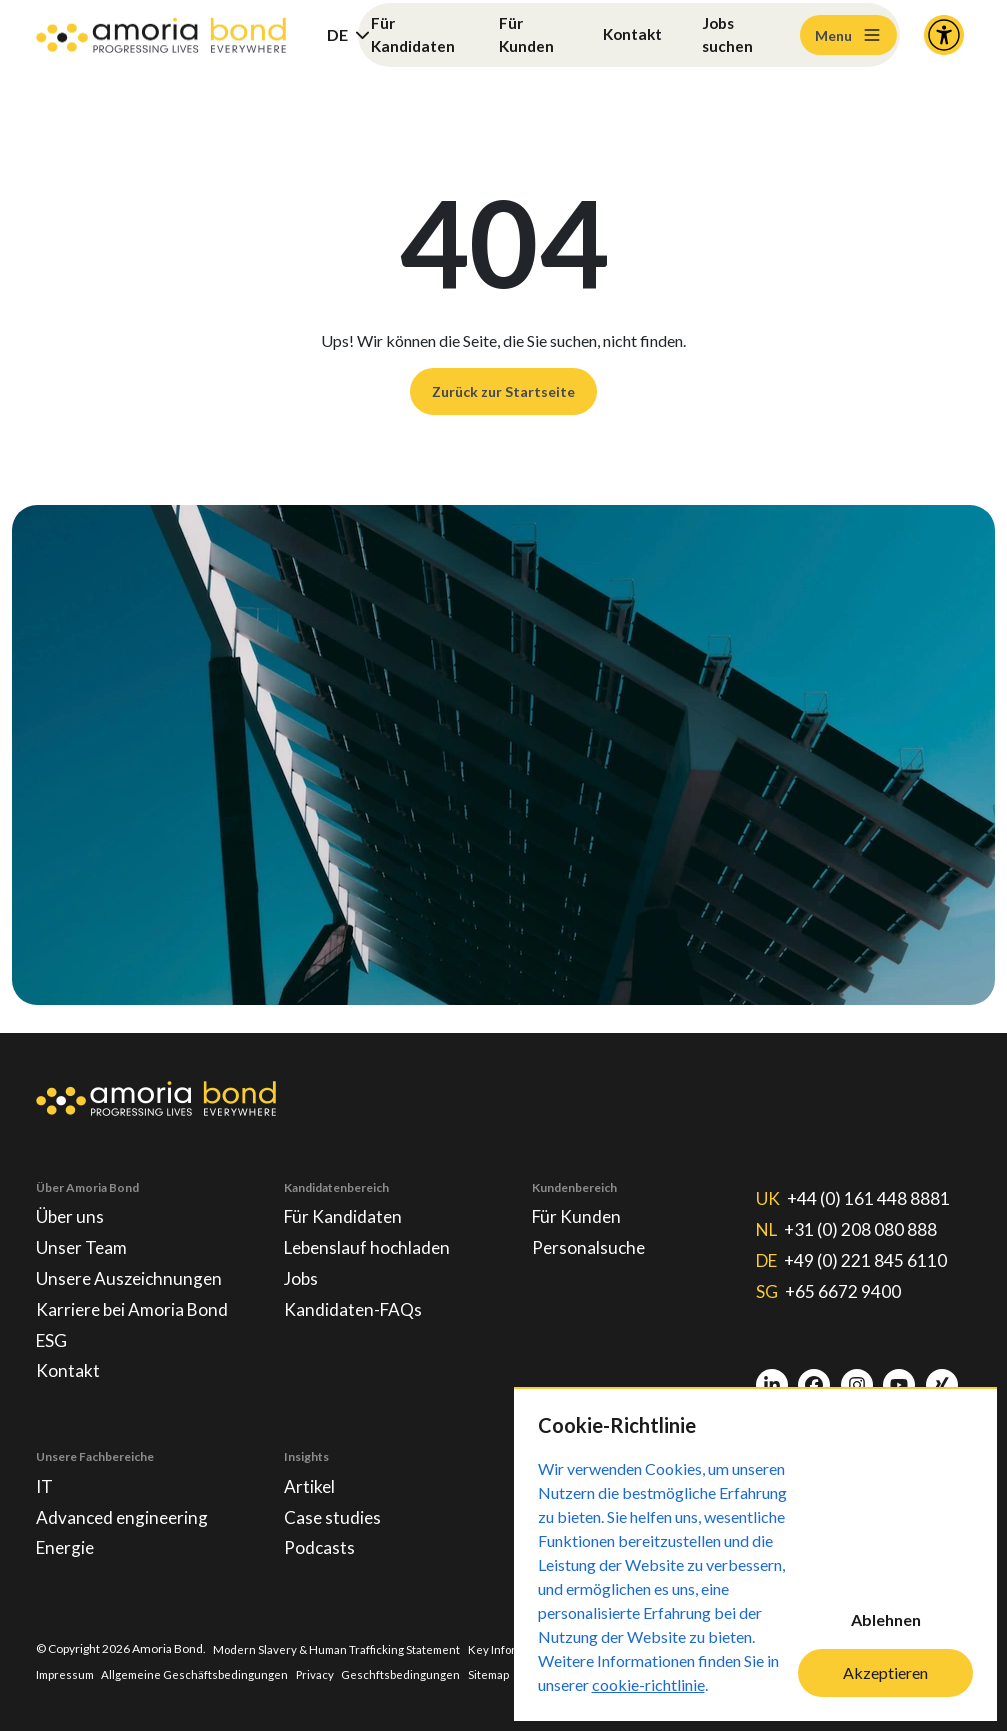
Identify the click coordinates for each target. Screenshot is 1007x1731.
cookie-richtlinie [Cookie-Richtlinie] (648, 1684)
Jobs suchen (729, 34)
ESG (52, 1334)
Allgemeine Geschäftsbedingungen (199, 1673)
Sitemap (496, 1673)
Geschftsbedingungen (407, 1673)
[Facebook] (814, 1378)
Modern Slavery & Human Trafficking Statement (340, 1648)
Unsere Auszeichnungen (131, 1270)
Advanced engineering (124, 1515)
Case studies (333, 1515)
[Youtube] (899, 1378)
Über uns (71, 1206)
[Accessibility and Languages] (944, 35)
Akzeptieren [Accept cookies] (885, 1672)
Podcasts (320, 1547)
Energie (67, 1547)
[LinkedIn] (772, 1378)
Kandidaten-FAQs (354, 1302)
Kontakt (632, 34)
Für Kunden (526, 34)
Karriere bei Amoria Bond (134, 1302)
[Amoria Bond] (161, 35)
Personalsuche (590, 1238)
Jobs (302, 1270)
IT (45, 1483)
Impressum (67, 1673)
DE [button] (337, 34)
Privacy (321, 1673)
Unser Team (82, 1238)
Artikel (310, 1483)
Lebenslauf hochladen (370, 1238)
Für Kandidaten (414, 34)
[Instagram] (857, 1378)
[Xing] (942, 1378)
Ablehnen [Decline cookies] (886, 1619)
